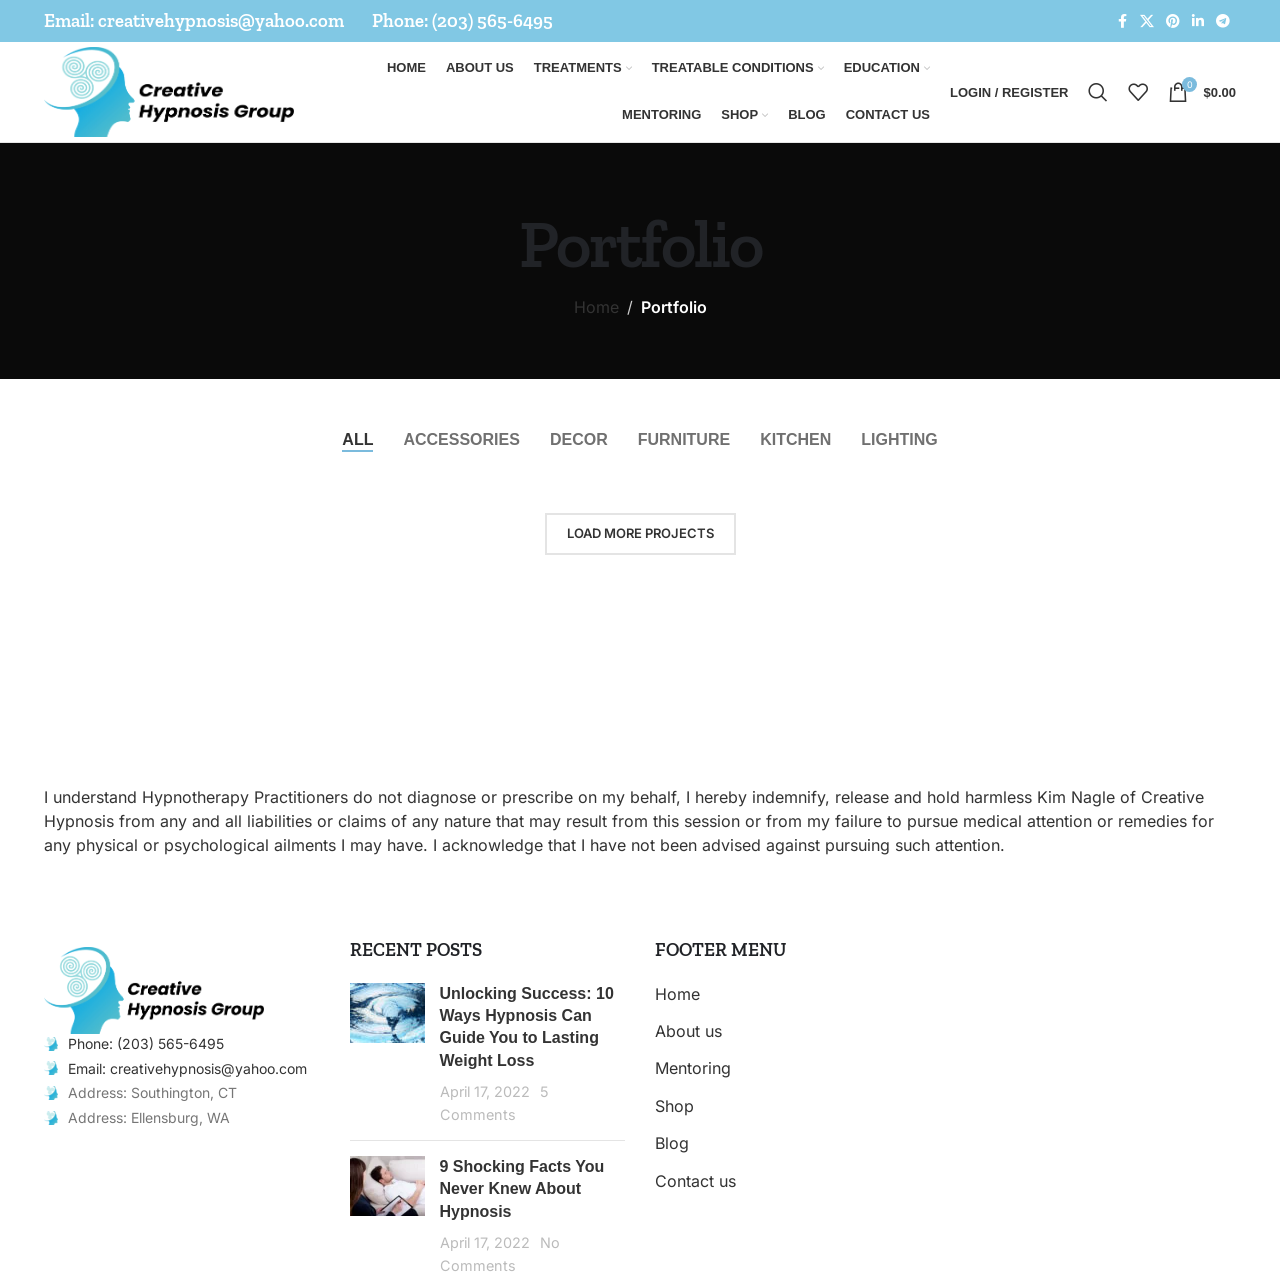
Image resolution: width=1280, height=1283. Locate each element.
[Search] (1098, 92)
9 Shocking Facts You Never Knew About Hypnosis (522, 1189)
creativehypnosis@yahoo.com (221, 20)
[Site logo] (169, 90)
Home (596, 307)
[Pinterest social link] (1173, 21)
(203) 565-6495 (492, 20)
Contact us (695, 1181)
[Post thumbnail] (387, 1054)
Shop (674, 1106)
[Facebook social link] (1122, 21)
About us (688, 1031)
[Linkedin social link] (1198, 21)
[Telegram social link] (1223, 21)
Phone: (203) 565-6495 (146, 1043)
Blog (672, 1143)
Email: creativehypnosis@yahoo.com (187, 1068)
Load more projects (640, 533)
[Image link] (154, 989)
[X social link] (1147, 21)
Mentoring (693, 1068)
